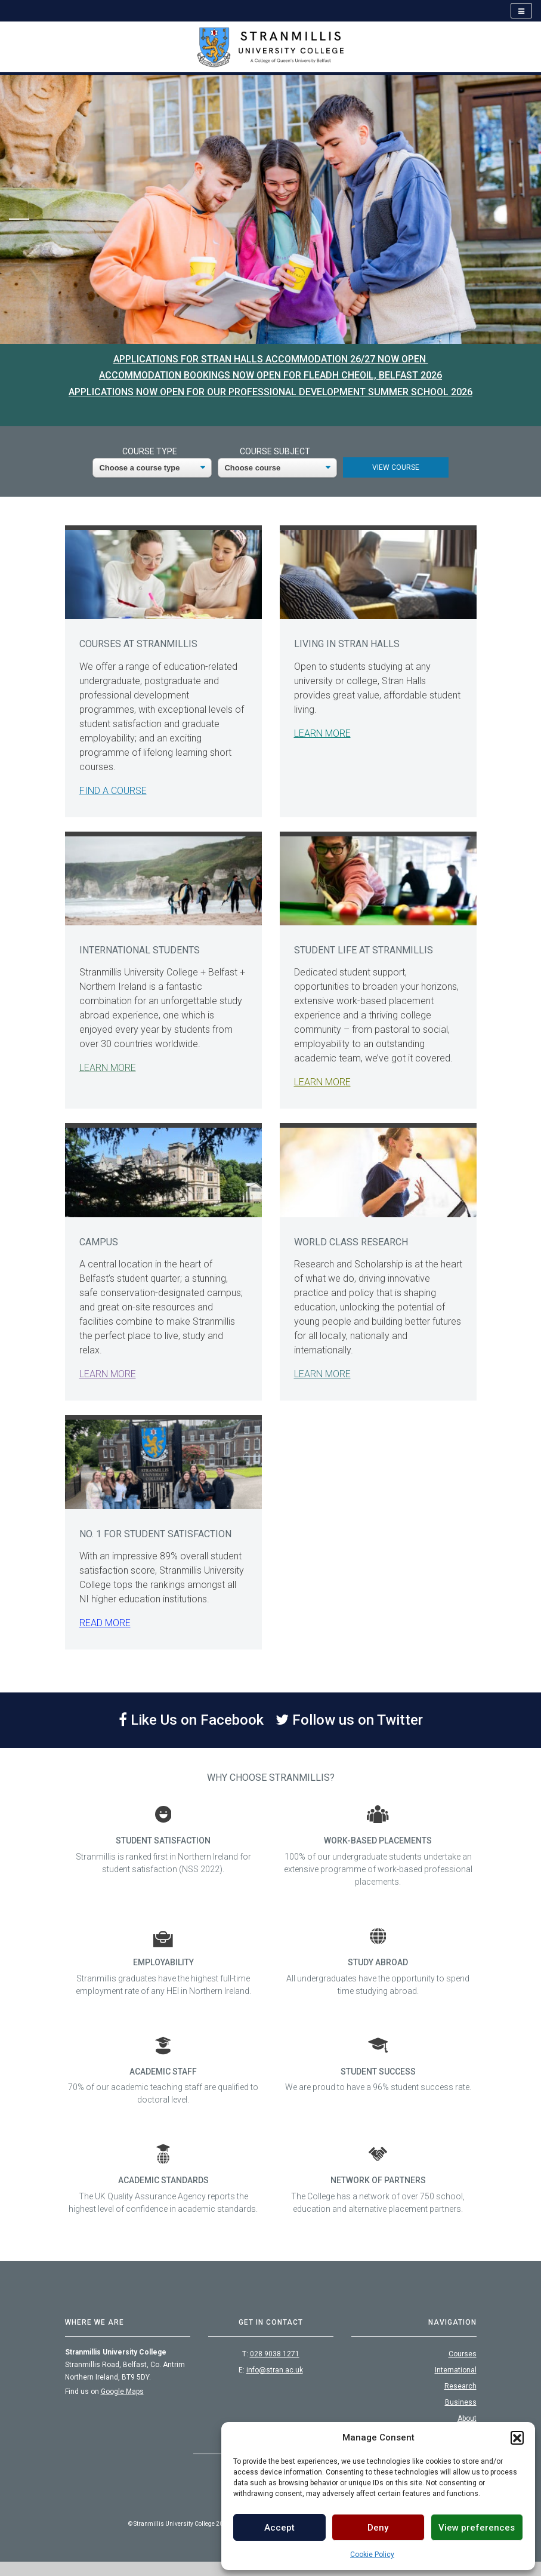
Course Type (149, 451)
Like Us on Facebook (191, 1720)
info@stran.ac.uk (274, 2370)
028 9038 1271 (274, 2354)
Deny (377, 2527)
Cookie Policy (372, 2554)
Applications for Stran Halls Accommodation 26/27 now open (270, 359)
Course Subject (275, 451)
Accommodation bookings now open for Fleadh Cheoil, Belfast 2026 (270, 375)
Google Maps (122, 2391)
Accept (279, 2527)
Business (461, 2402)
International (456, 2370)
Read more (105, 1623)
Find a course (113, 790)
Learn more (322, 733)
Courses (463, 2354)
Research (460, 2386)
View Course (395, 467)
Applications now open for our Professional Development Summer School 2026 (270, 392)
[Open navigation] (521, 11)
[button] (517, 2437)
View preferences (476, 2527)
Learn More (107, 1067)
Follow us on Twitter (349, 1720)
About (467, 2418)
